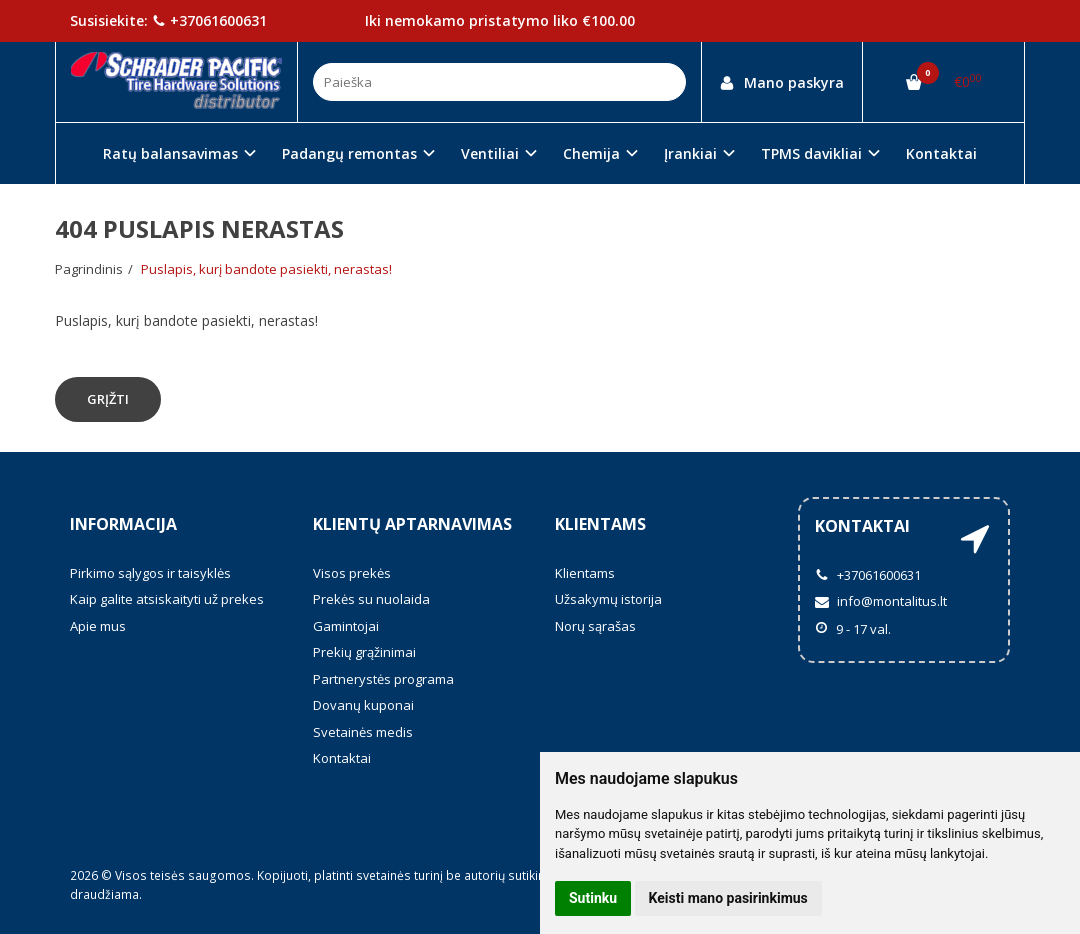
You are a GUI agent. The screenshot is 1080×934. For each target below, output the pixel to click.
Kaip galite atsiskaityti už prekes (167, 599)
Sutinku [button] (593, 898)
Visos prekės (352, 573)
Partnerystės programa (383, 679)
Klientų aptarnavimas (412, 524)
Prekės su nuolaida (371, 599)
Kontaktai (941, 153)
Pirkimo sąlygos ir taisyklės (150, 573)
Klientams (600, 524)
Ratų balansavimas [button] (170, 153)
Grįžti (108, 399)
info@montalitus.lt (881, 601)
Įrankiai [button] (690, 153)
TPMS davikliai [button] (811, 153)
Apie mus (98, 626)
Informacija (123, 524)
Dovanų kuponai (363, 705)
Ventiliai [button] (490, 153)
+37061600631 (209, 20)
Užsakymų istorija (608, 599)
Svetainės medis (363, 732)
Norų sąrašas (595, 626)
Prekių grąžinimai (364, 652)
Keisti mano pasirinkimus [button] (728, 898)
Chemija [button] (591, 153)
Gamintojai (346, 626)
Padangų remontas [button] (349, 153)
